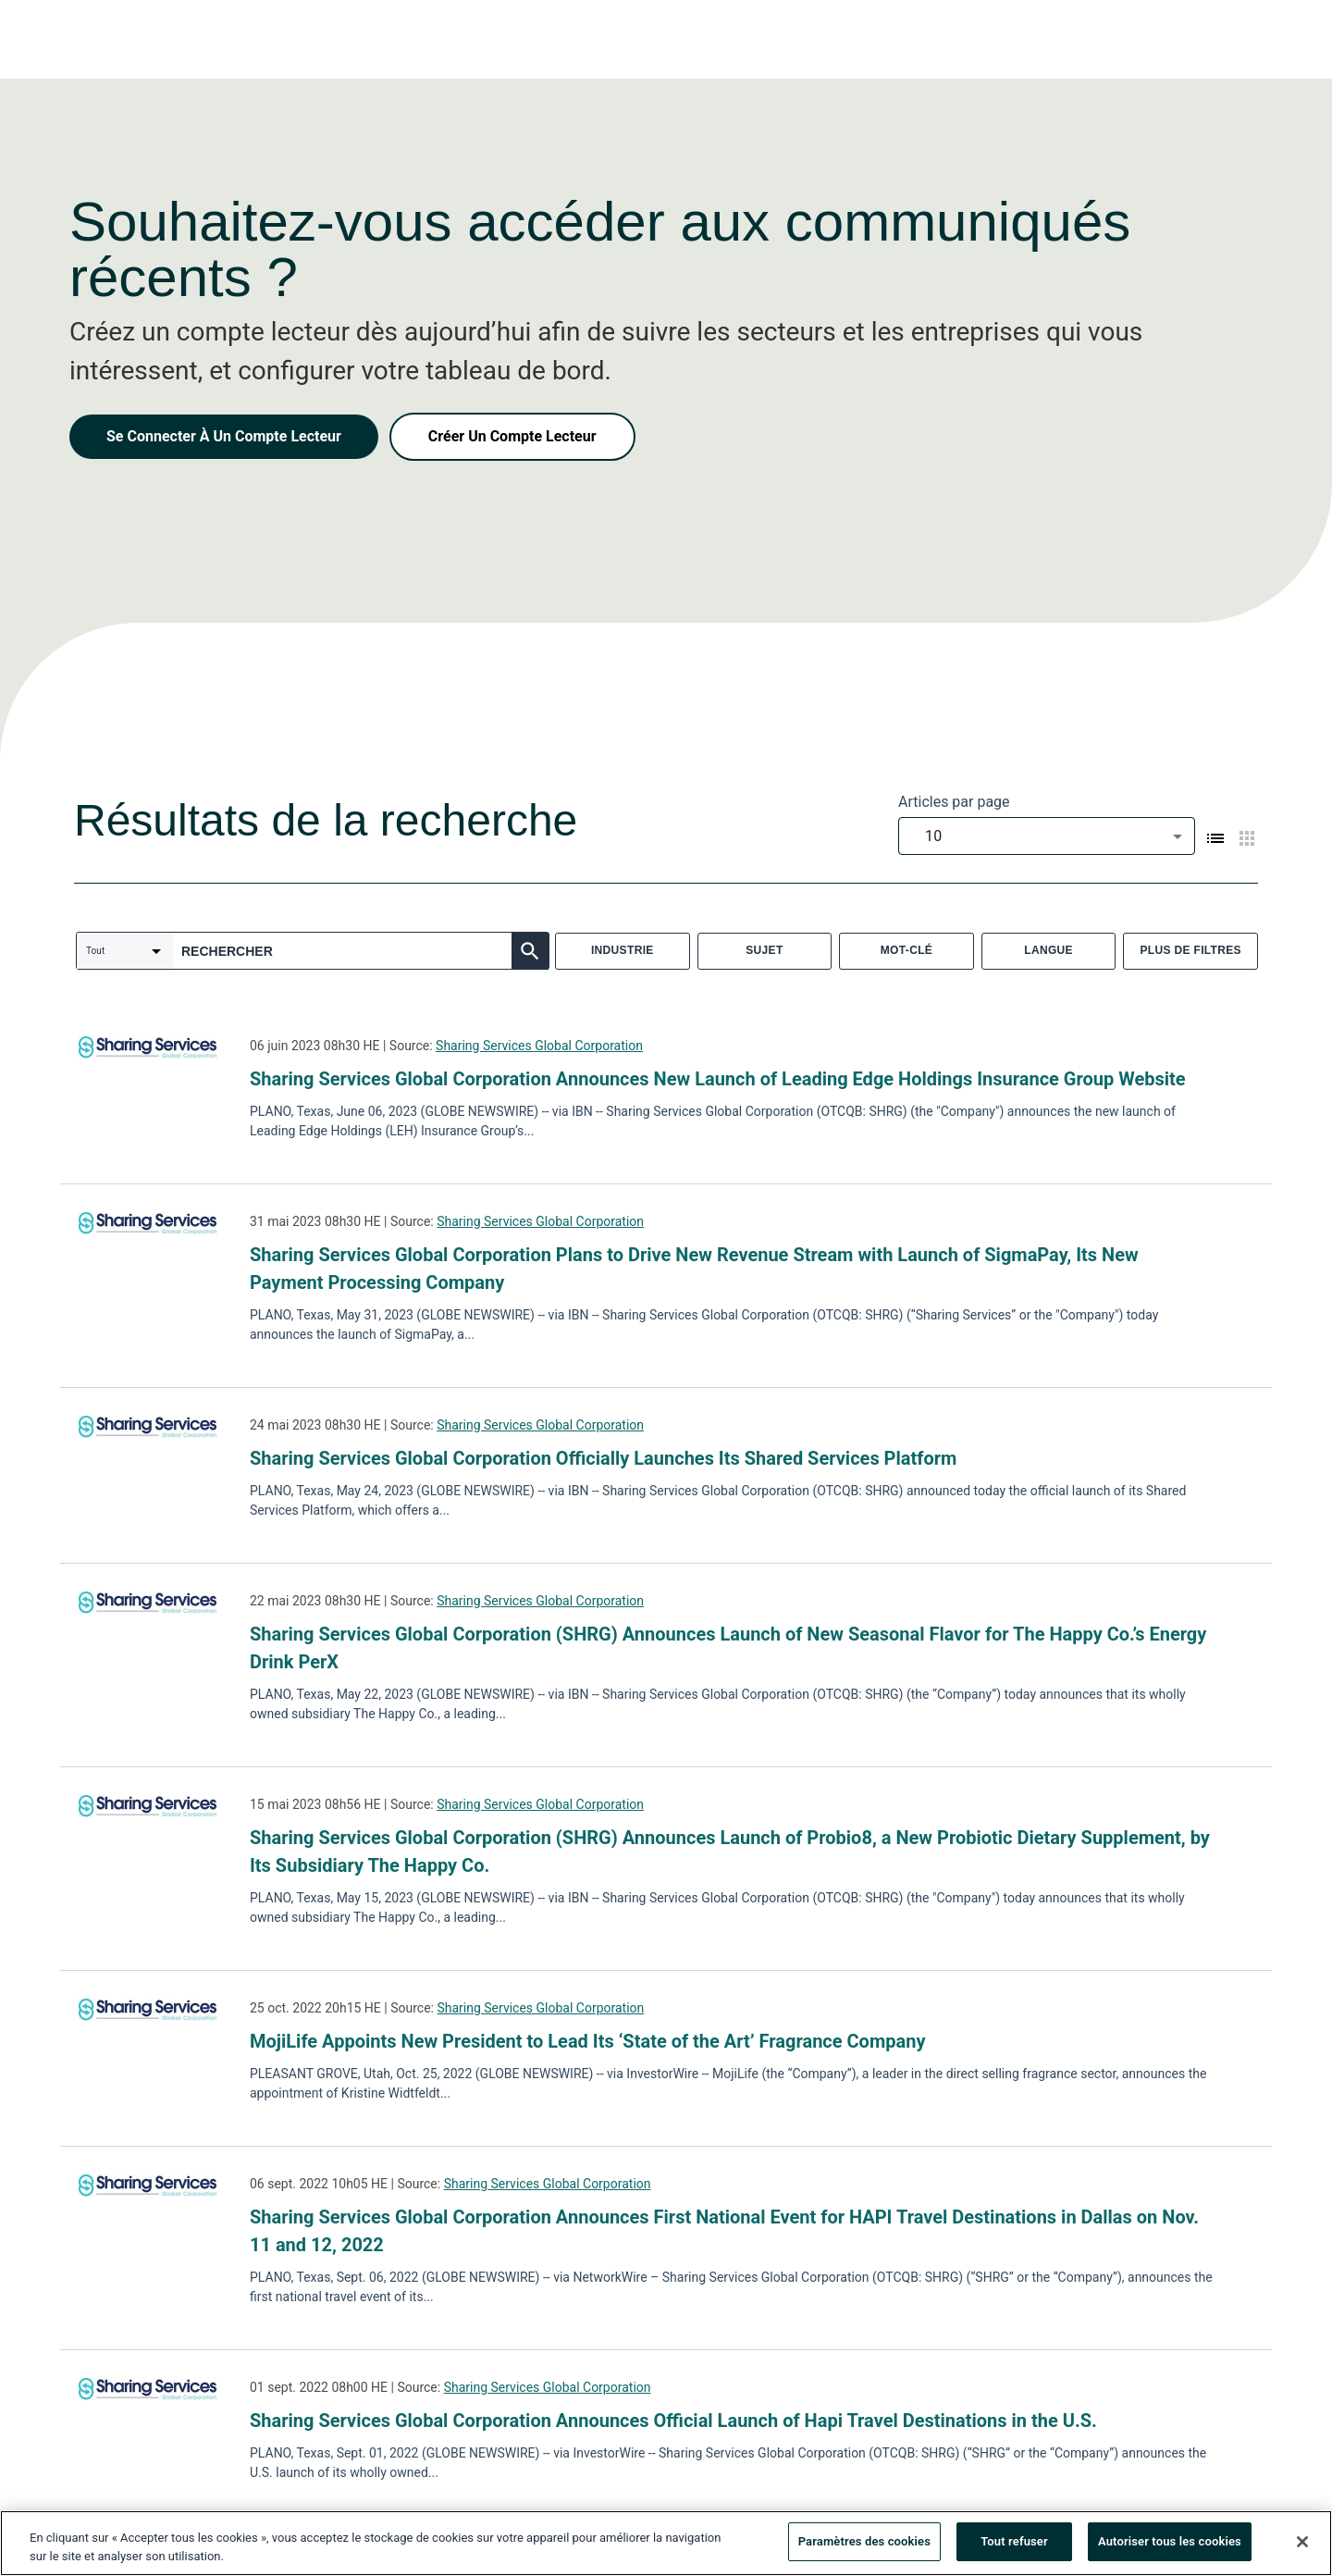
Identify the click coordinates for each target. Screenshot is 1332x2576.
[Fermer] (1302, 2544)
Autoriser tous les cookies (1169, 2544)
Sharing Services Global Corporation (539, 1045)
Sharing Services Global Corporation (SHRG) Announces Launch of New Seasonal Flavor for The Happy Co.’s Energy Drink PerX (728, 1648)
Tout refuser (1014, 2544)
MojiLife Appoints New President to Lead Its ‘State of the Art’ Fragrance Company (587, 2041)
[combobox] (1046, 836)
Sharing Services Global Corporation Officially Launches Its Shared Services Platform (603, 1458)
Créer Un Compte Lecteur (512, 436)
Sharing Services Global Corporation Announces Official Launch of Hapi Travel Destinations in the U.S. (673, 2420)
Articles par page (954, 802)
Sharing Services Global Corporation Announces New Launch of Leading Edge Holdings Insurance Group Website (718, 1079)
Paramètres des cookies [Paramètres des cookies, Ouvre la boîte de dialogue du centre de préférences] (864, 2544)
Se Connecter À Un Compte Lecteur (223, 436)
